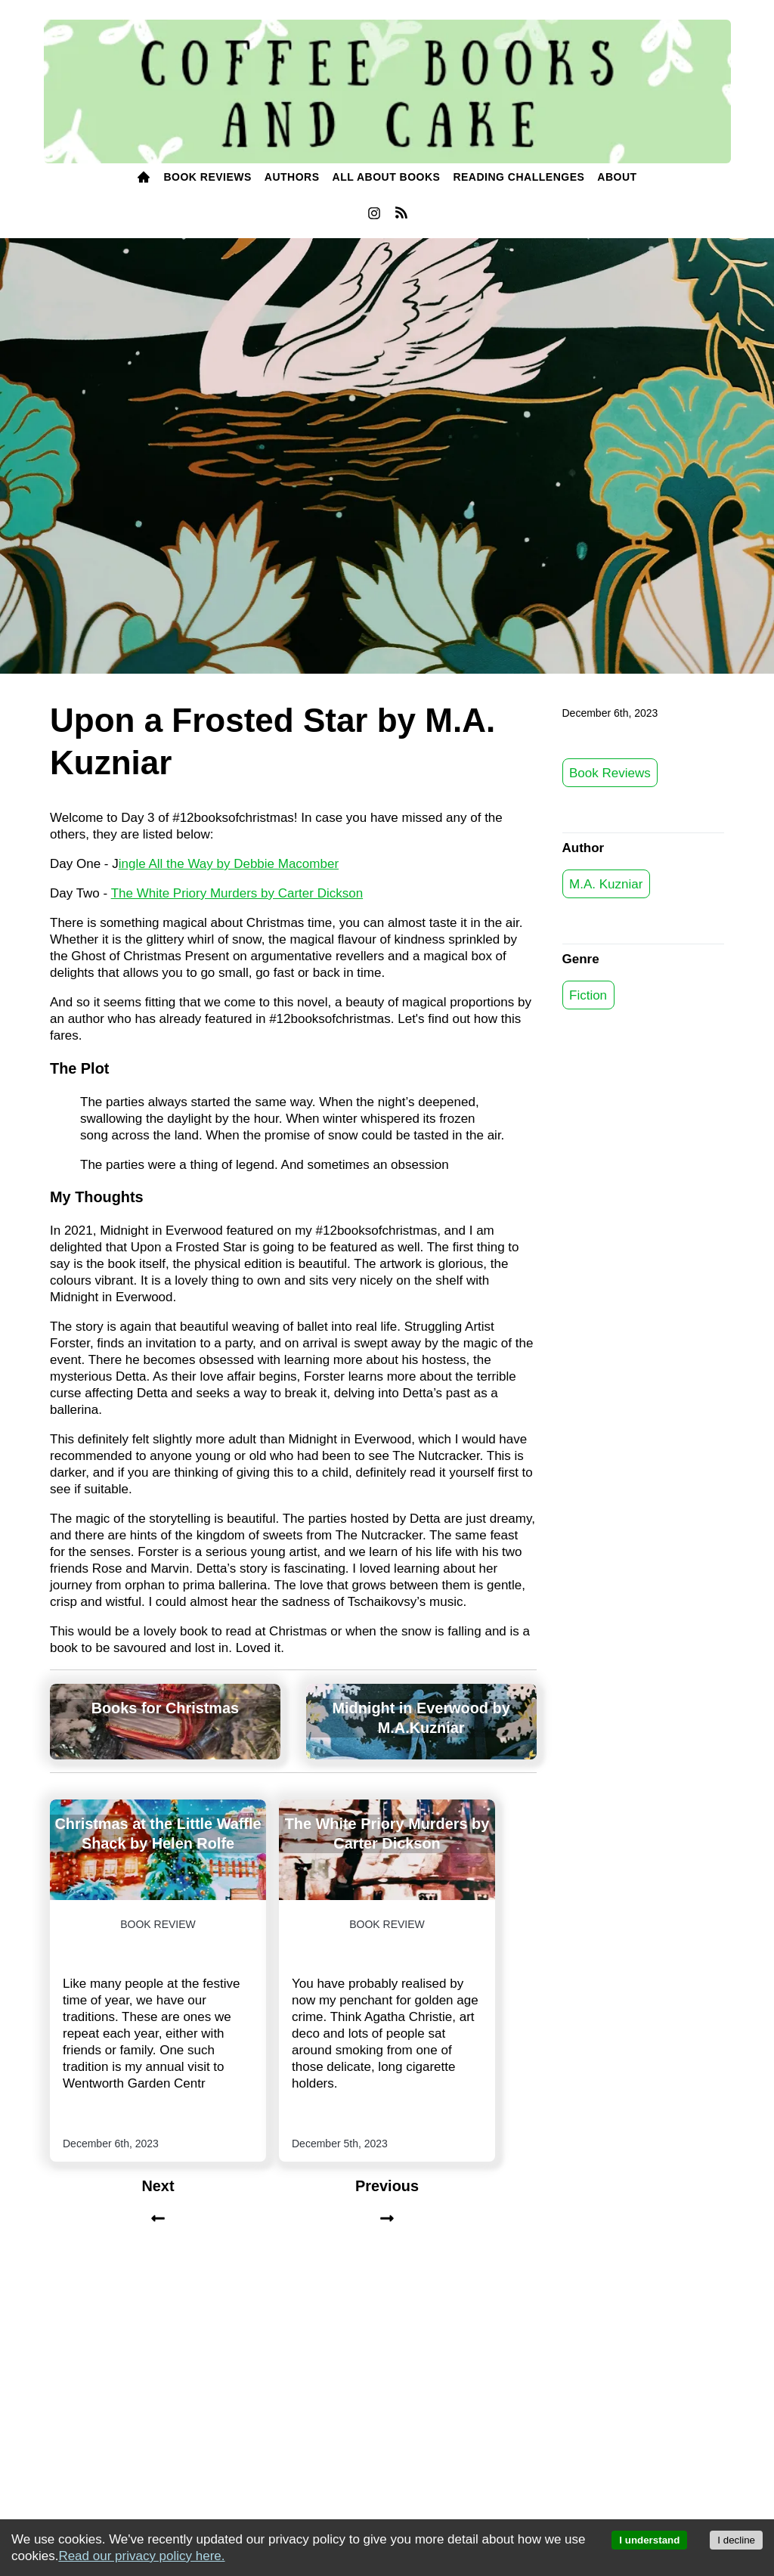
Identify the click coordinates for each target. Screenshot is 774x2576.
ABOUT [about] (616, 177)
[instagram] (374, 217)
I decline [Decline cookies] (736, 2540)
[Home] (144, 178)
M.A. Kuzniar (605, 883)
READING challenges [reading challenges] (518, 177)
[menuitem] (144, 178)
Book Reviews (610, 772)
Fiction (588, 994)
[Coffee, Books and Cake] (387, 92)
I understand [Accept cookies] (649, 2540)
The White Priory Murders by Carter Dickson (237, 893)
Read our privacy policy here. (141, 2556)
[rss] (401, 215)
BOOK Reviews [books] (207, 177)
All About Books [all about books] (387, 177)
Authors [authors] (292, 177)
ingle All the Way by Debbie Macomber (229, 864)
